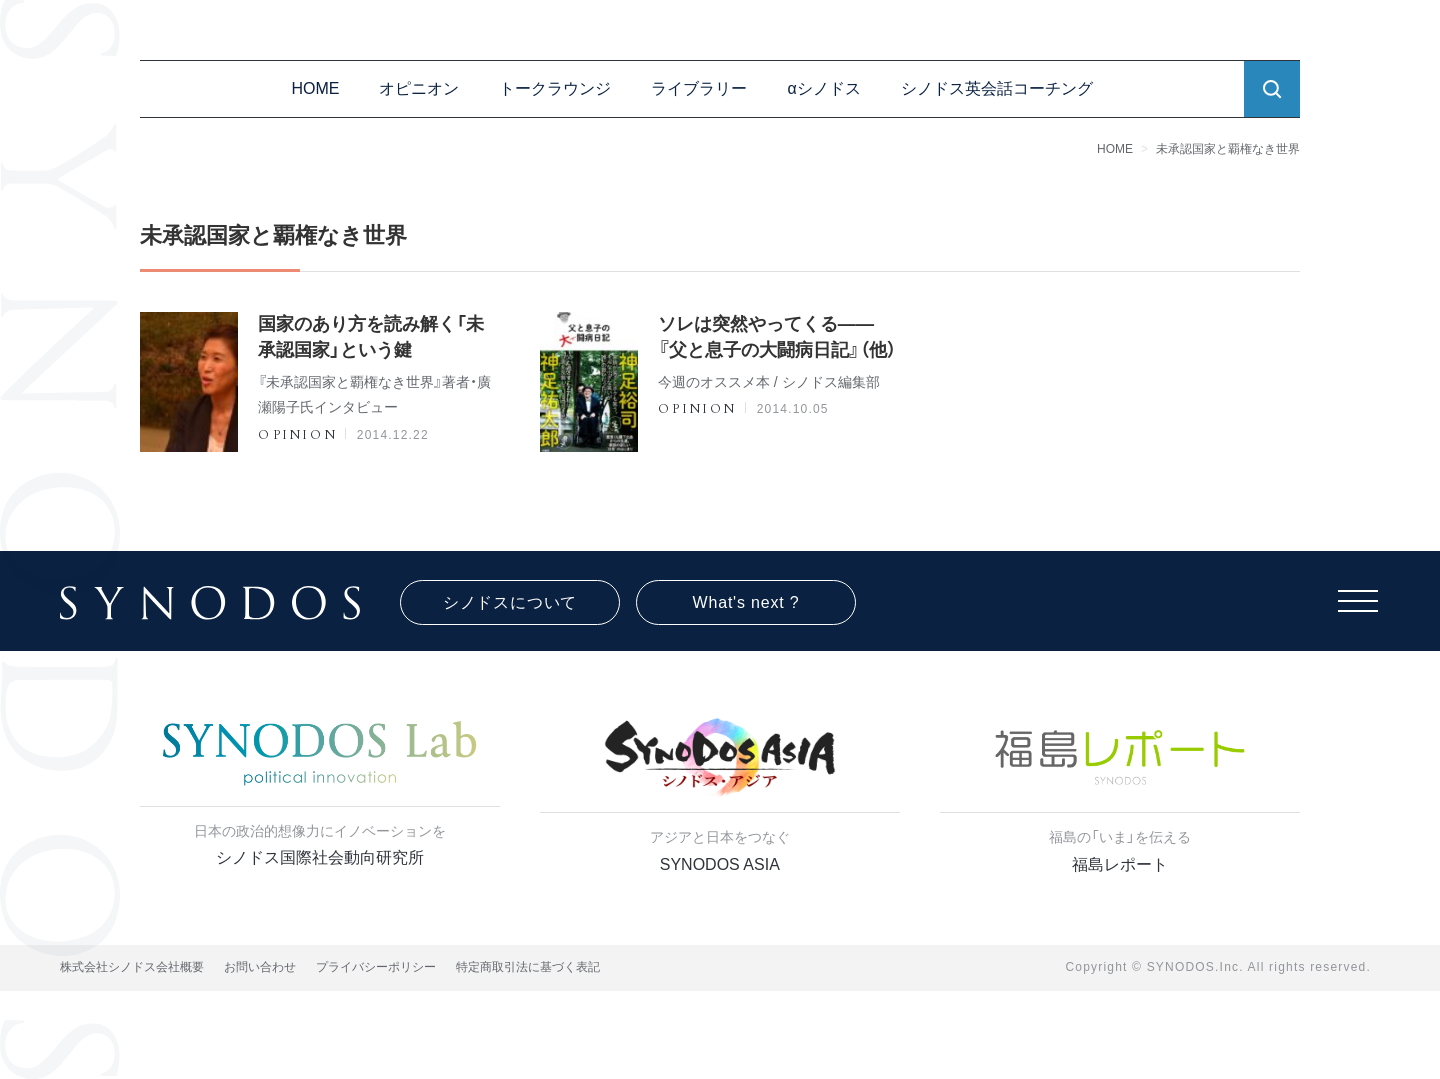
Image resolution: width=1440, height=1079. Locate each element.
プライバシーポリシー (376, 967)
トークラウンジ (555, 88)
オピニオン (419, 88)
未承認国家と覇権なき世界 (1228, 149)
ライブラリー (699, 88)
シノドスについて (510, 602)
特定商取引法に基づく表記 (528, 967)
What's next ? (746, 602)
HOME (315, 88)
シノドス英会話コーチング (997, 88)
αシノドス (823, 88)
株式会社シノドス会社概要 (132, 967)
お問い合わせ (260, 967)
